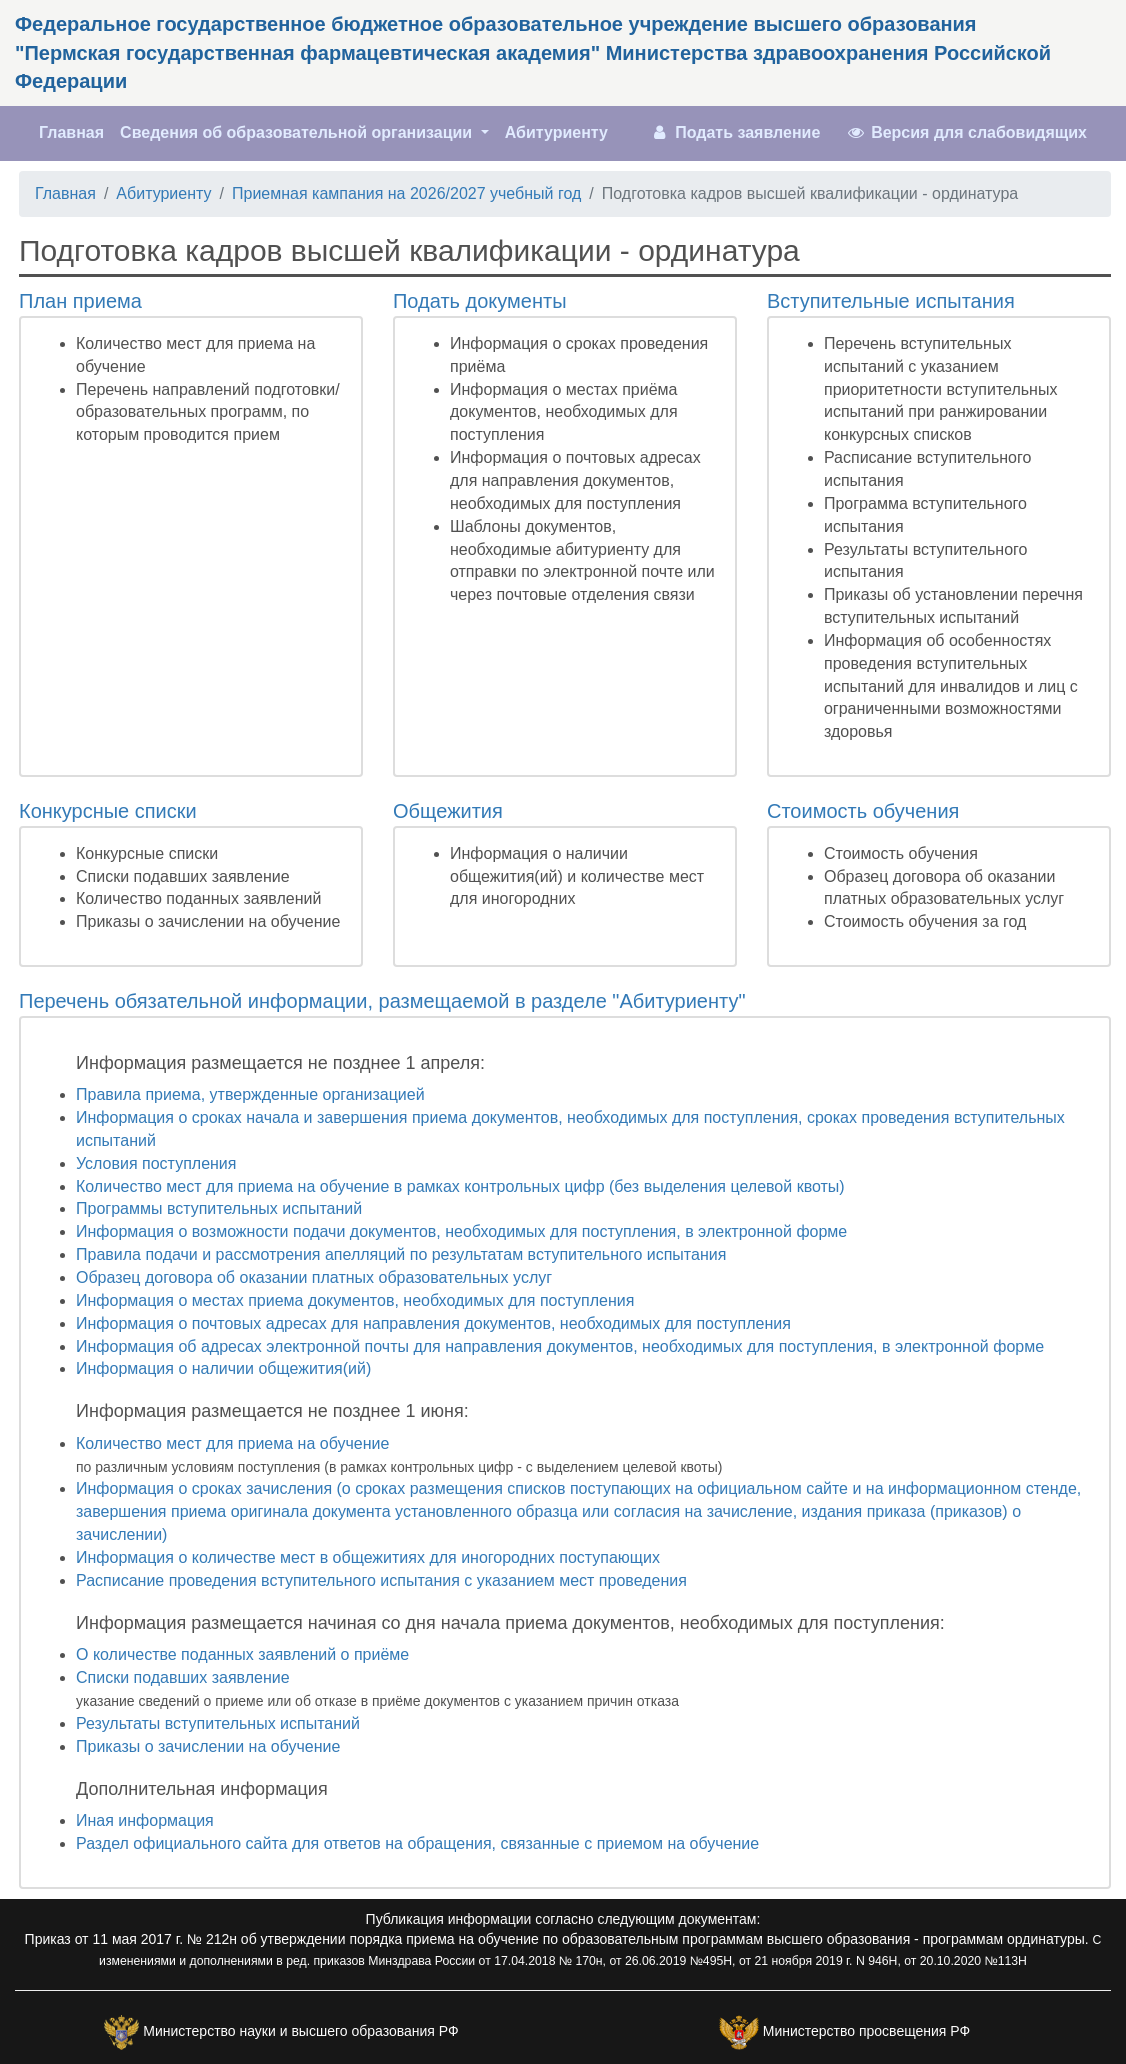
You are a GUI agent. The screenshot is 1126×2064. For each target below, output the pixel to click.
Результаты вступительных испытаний (218, 1723)
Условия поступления (156, 1163)
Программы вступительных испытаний (219, 1208)
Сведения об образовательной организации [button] (298, 132)
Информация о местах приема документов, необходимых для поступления (355, 1300)
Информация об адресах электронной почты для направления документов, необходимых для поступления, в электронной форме (560, 1346)
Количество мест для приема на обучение (232, 1443)
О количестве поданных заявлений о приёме (242, 1654)
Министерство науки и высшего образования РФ (300, 2031)
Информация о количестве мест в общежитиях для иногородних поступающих (368, 1557)
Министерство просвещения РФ (866, 2031)
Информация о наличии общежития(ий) (223, 1368)
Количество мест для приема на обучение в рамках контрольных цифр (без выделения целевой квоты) (460, 1186)
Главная (75, 131)
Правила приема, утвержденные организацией (250, 1094)
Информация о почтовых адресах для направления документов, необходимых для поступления (433, 1323)
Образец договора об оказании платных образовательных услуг (314, 1277)
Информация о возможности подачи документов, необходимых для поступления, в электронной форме (461, 1231)
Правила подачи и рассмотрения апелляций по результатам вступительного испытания (401, 1254)
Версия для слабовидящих (965, 132)
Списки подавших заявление (183, 1677)
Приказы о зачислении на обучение (208, 1746)
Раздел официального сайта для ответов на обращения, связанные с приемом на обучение (417, 1843)
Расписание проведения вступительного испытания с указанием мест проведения (381, 1580)
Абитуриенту (556, 132)
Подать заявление (734, 132)
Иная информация (145, 1820)
